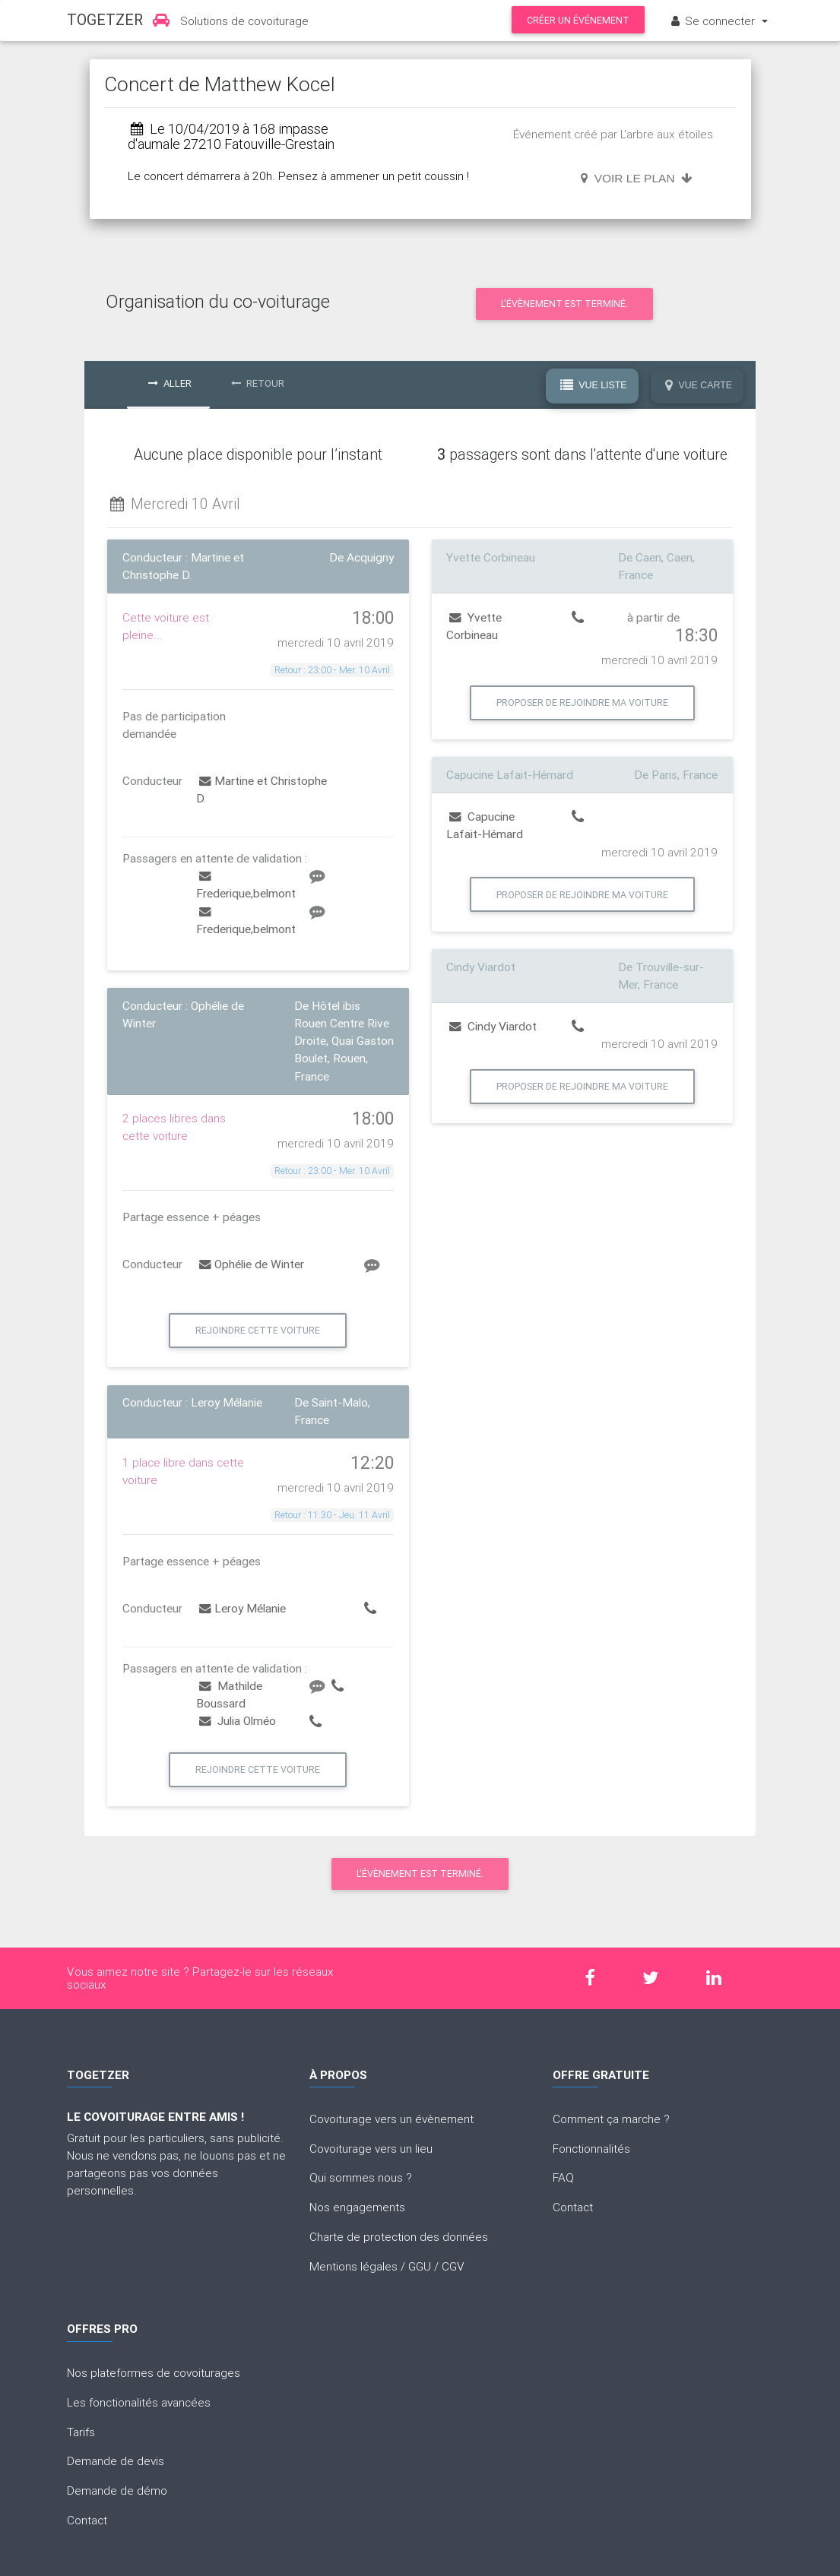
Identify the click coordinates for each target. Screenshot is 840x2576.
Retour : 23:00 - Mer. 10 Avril (332, 670)
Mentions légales (353, 2266)
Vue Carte (698, 384)
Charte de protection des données (398, 2236)
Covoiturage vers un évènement (391, 2118)
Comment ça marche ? (611, 2118)
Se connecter (713, 20)
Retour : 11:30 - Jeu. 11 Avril (332, 1515)
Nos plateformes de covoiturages (153, 2372)
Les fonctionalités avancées (139, 2402)
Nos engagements (357, 2206)
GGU (419, 2266)
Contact (573, 2206)
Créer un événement (578, 20)
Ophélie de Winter (251, 1263)
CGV (453, 2266)
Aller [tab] (170, 383)
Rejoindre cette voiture (257, 1330)
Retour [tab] (257, 383)
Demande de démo (117, 2490)
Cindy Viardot (493, 1025)
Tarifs (81, 2431)
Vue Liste (593, 384)
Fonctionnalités (591, 2148)
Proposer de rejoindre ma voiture (582, 702)
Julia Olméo (237, 1720)
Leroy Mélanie (242, 1608)
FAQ (563, 2177)
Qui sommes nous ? (360, 2177)
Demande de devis (115, 2460)
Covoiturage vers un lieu (371, 2148)
